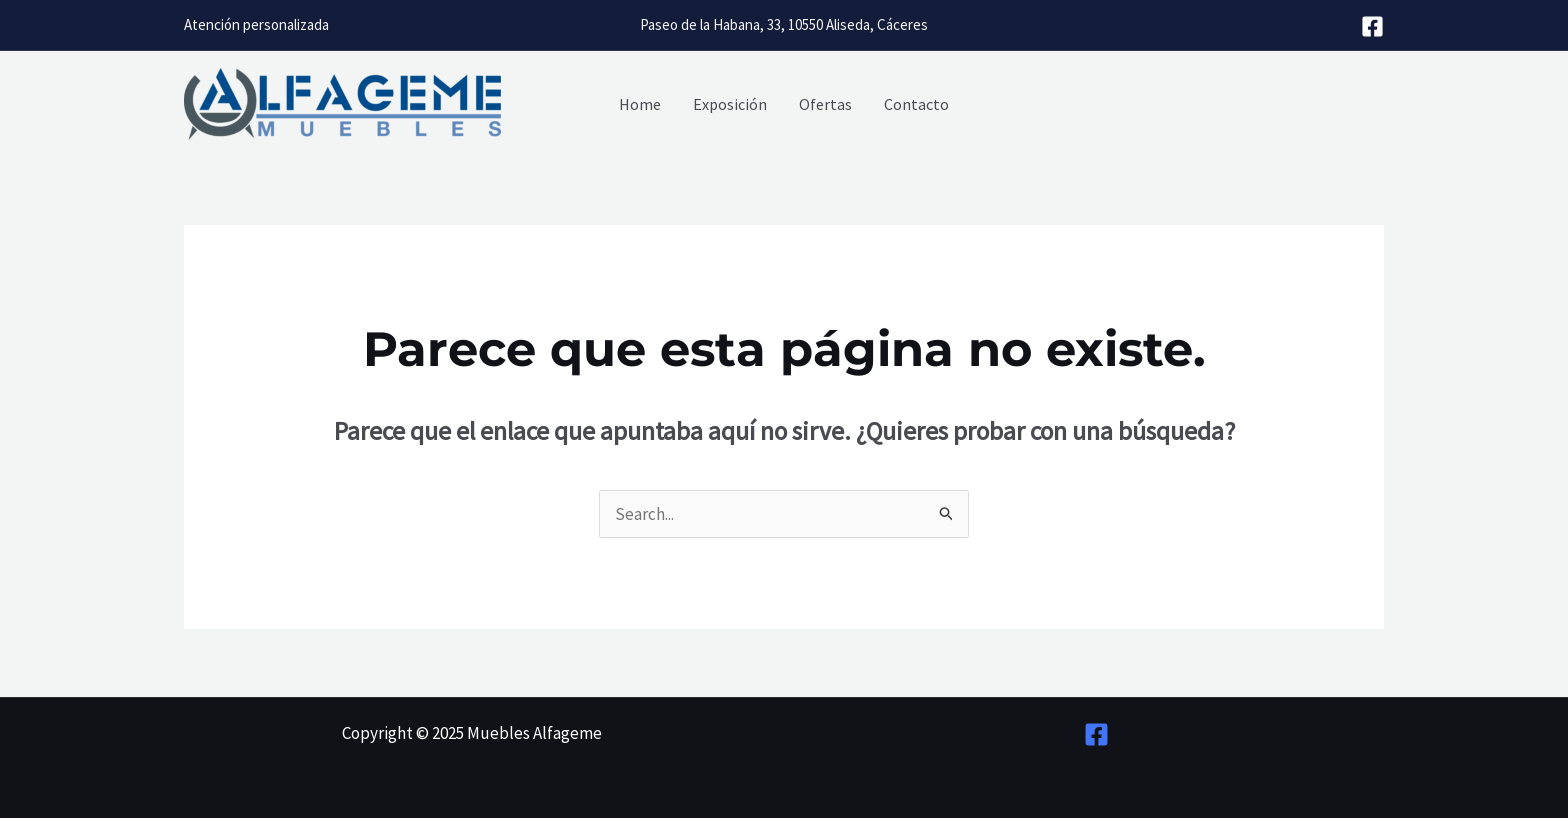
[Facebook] (1372, 26)
